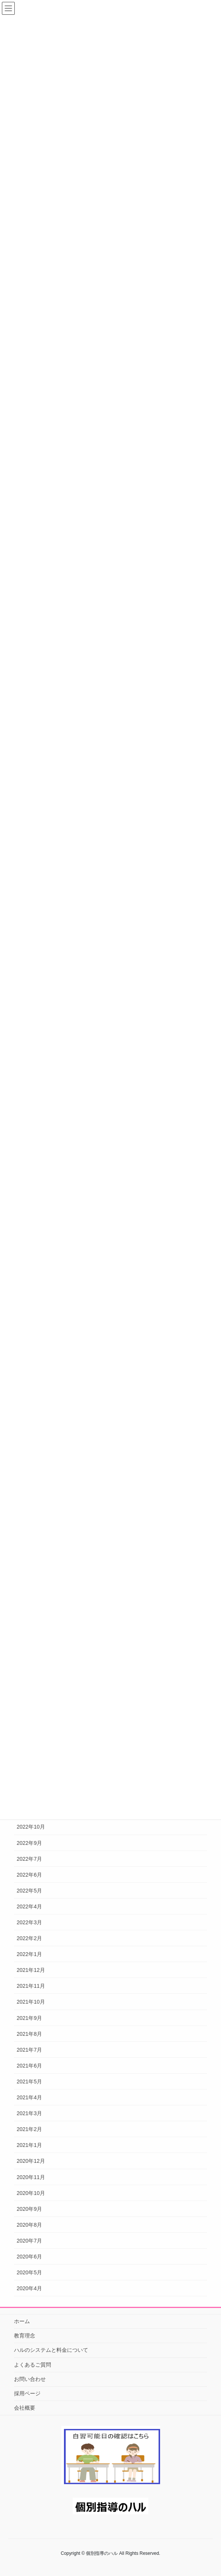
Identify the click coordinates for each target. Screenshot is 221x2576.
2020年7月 (29, 2241)
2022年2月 (29, 1938)
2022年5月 (29, 1891)
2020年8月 (29, 2225)
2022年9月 (29, 1843)
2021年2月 (29, 2129)
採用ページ (27, 2393)
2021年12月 (31, 1970)
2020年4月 (29, 2288)
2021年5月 (29, 2081)
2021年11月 (31, 1986)
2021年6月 (29, 2066)
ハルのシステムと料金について (51, 2350)
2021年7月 (29, 2050)
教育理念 (24, 2336)
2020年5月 (29, 2272)
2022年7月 (29, 1859)
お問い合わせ (30, 2379)
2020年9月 (29, 2209)
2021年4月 (29, 2097)
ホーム (22, 2321)
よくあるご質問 (32, 2365)
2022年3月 (29, 1922)
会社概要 (24, 2408)
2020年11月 (31, 2177)
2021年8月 (29, 2034)
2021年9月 (29, 2018)
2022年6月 (29, 1875)
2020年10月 (31, 2193)
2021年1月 (29, 2145)
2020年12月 (31, 2161)
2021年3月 (29, 2113)
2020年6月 (29, 2257)
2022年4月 (29, 1906)
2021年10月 (31, 2002)
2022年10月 (31, 1827)
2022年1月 (29, 1954)
